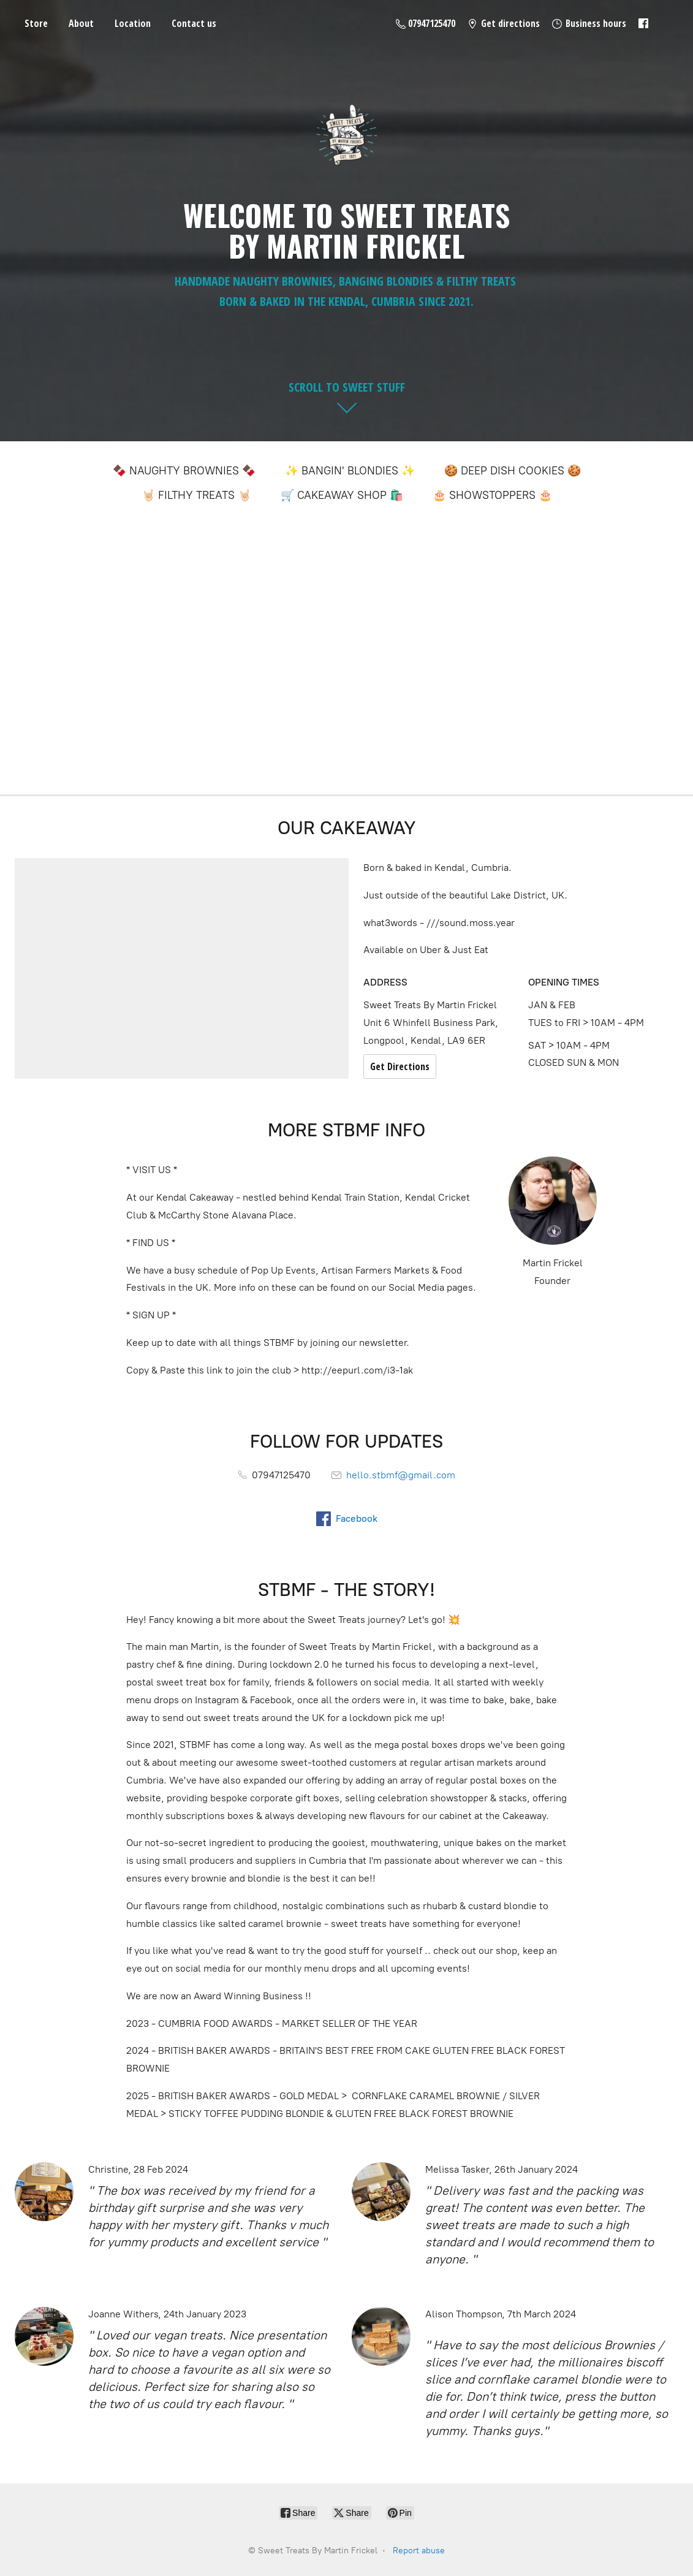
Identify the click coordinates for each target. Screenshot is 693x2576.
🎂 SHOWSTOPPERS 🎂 (492, 495)
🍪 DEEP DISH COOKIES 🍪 (512, 470)
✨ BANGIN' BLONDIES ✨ (350, 470)
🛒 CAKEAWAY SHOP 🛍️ (342, 495)
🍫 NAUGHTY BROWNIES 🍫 (184, 470)
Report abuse (419, 2550)
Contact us (194, 23)
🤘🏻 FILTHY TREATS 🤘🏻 (196, 495)
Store (36, 23)
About (81, 23)
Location (133, 23)
